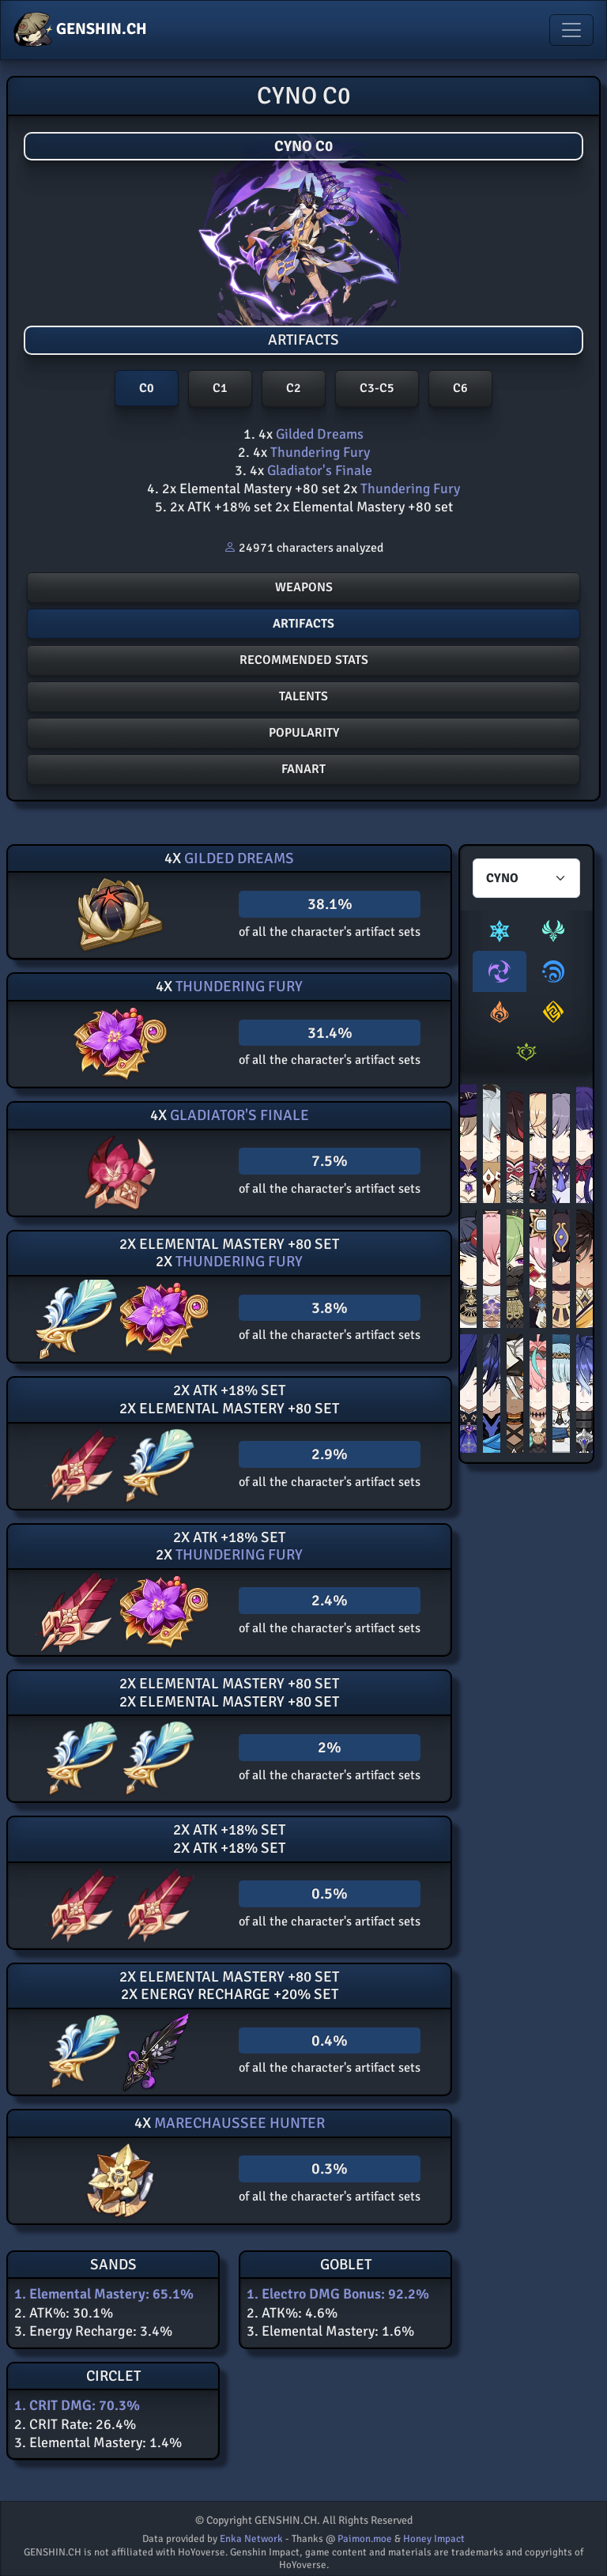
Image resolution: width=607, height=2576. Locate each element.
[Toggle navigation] (571, 30)
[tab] (499, 931)
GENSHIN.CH (80, 30)
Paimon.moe (364, 2539)
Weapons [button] (304, 587)
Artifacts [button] (303, 624)
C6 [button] (460, 388)
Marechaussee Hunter (238, 2123)
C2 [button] (293, 388)
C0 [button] (146, 388)
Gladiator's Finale (318, 470)
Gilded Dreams (318, 434)
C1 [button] (220, 388)
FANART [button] (303, 769)
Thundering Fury (318, 452)
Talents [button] (303, 696)
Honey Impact (434, 2539)
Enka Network (251, 2539)
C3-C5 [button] (377, 388)
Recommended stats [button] (303, 660)
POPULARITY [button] (304, 733)
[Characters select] (526, 878)
